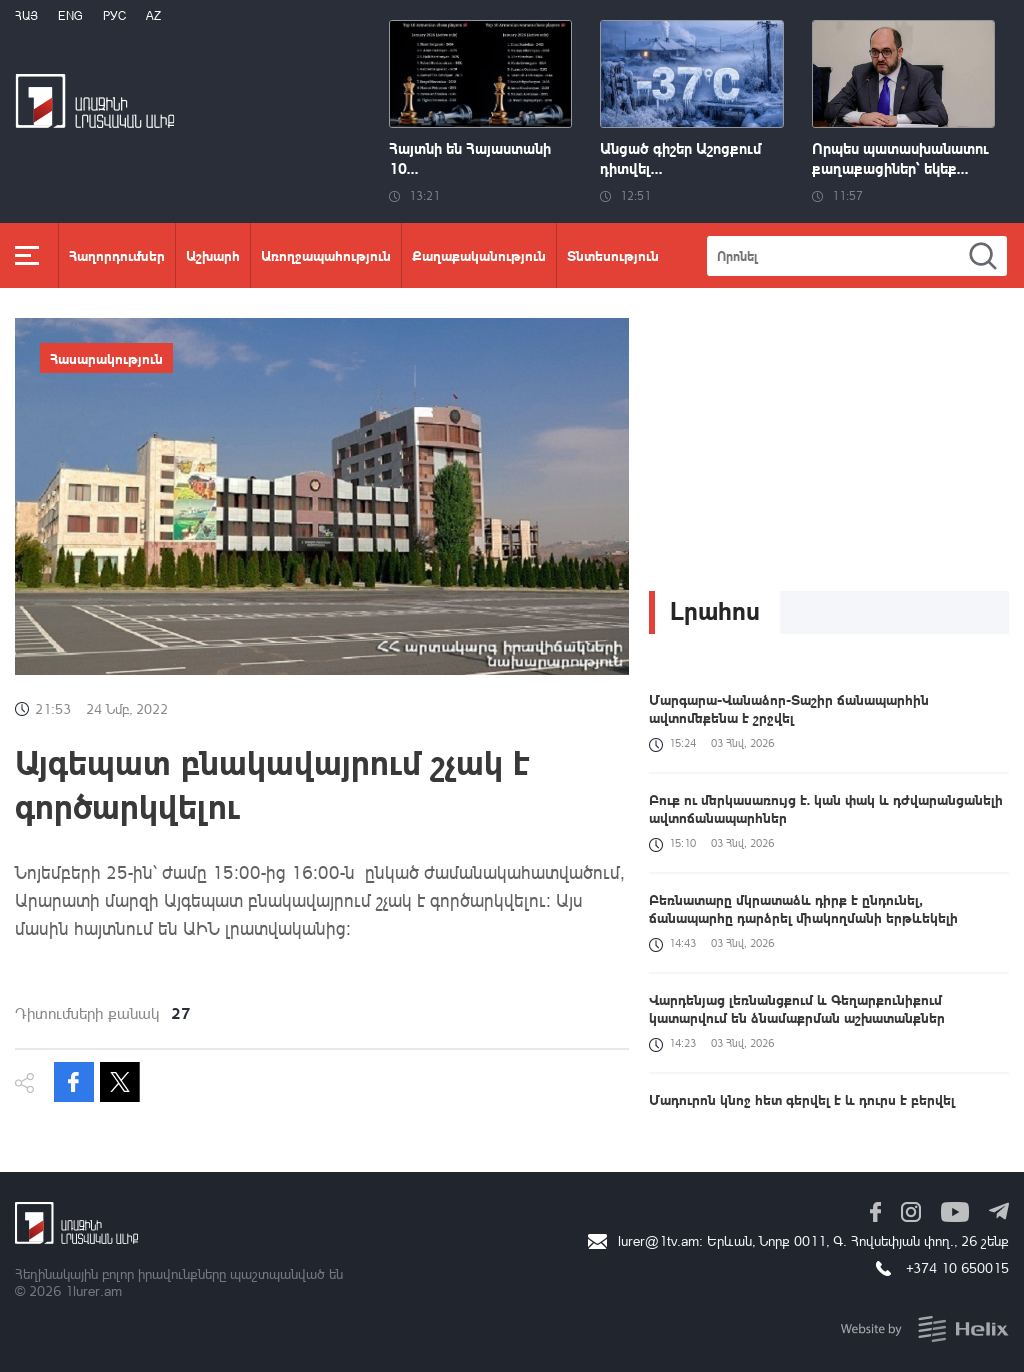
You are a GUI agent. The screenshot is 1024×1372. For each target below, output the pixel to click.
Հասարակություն (106, 358)
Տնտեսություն (613, 255)
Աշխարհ (213, 255)
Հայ (26, 15)
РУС (114, 15)
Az (153, 15)
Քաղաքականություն (479, 255)
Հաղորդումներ (117, 255)
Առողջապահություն (326, 255)
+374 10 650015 (957, 1267)
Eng (70, 15)
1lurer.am (93, 1290)
